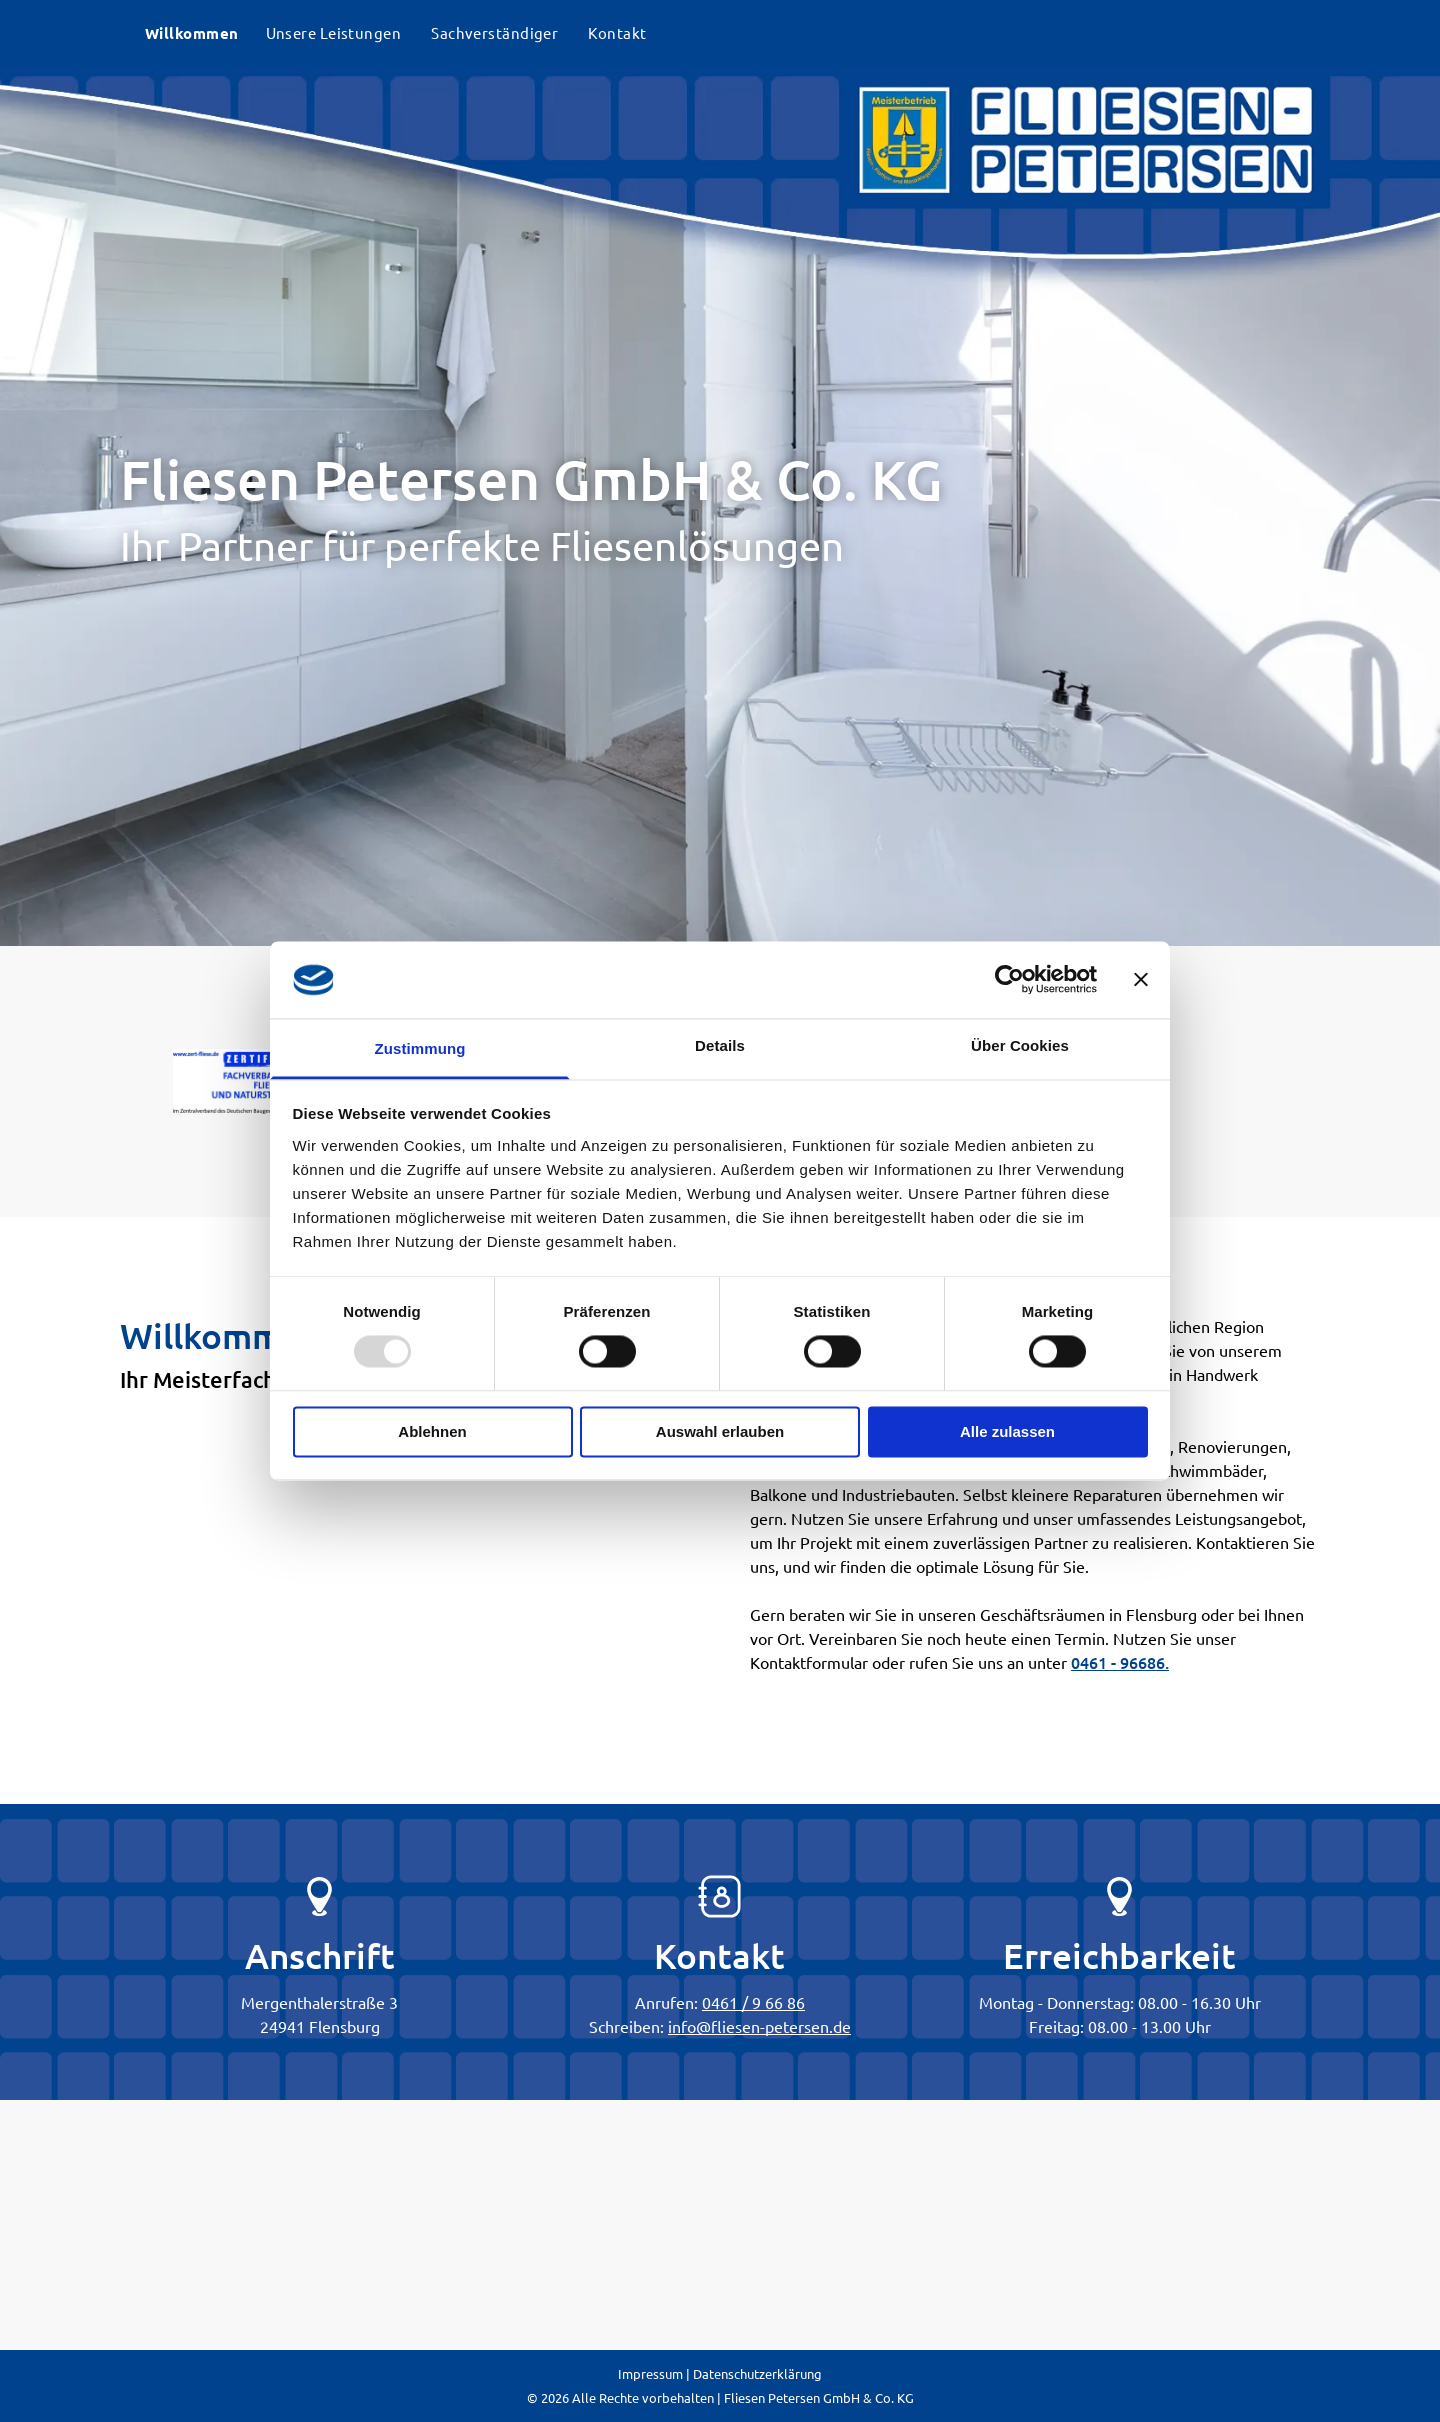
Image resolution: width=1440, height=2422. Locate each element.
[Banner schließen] (1141, 980)
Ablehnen (432, 1431)
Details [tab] (720, 1045)
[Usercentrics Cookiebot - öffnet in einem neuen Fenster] (1009, 980)
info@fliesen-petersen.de (759, 2026)
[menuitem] (190, 33)
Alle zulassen (1007, 1431)
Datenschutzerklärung (757, 2373)
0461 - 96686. (1120, 1662)
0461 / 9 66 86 (753, 2002)
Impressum (650, 2373)
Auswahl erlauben (720, 1431)
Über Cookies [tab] (1020, 1045)
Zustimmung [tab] (420, 1048)
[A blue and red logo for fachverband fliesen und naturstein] (252, 1081)
